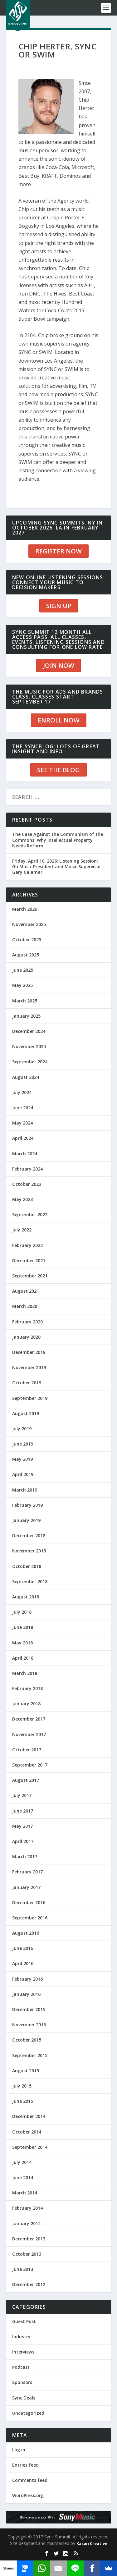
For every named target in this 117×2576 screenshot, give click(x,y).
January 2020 (26, 1337)
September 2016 (29, 1918)
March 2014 (24, 2193)
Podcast (21, 2367)
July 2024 (22, 1092)
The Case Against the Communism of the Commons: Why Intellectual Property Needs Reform (57, 839)
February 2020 (27, 1322)
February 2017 (27, 1872)
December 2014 (28, 2116)
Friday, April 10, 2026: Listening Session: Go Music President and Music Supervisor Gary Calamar (56, 866)
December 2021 (28, 1260)
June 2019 (22, 1444)
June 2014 (22, 2177)
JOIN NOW (58, 665)
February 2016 (27, 1979)
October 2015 (26, 2040)
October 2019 (26, 1383)
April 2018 (22, 1658)
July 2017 (22, 1795)
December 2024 (28, 1031)
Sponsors (22, 2382)
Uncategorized (28, 2413)
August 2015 (25, 2071)
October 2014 (26, 2132)
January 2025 (26, 1016)
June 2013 (22, 2269)
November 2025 (29, 924)
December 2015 (28, 2009)
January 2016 (26, 1994)
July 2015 (22, 2086)
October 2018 (26, 1566)
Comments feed (29, 2480)
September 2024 (29, 1062)
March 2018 (24, 1673)
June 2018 (22, 1627)
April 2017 (22, 1841)
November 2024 (29, 1046)
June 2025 (22, 970)
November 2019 (29, 1367)
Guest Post (24, 2321)
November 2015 (29, 2025)
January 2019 (26, 1520)
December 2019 (28, 1352)
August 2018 (25, 1597)
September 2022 (29, 1214)
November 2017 (29, 1734)
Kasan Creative (91, 2543)
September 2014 (29, 2147)
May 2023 (22, 1199)
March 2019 (24, 1490)
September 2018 (29, 1581)
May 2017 (22, 1826)
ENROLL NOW (59, 720)
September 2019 (29, 1398)
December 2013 (28, 2239)
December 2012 (28, 2284)
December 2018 (28, 1535)
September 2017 (29, 1765)
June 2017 (22, 1811)
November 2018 (29, 1551)
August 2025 (25, 955)
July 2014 (22, 2162)
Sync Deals (23, 2398)
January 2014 (26, 2223)
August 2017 (25, 1780)
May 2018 (22, 1643)
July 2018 (22, 1612)
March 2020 (24, 1306)
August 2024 (25, 1077)
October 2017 (26, 1750)
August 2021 (25, 1291)
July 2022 (22, 1230)
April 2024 (22, 1138)
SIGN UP (58, 606)
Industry (21, 2337)
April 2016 (22, 1963)
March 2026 (24, 909)
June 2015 (22, 2101)
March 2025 (24, 1001)
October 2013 (26, 2254)
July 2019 (22, 1429)
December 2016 (28, 1902)
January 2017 (26, 1887)
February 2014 (27, 2208)
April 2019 (22, 1474)
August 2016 (25, 1933)
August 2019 (25, 1413)
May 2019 (22, 1459)
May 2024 (22, 1123)
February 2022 (27, 1245)
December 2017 (28, 1719)
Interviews (23, 2352)
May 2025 (22, 985)
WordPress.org (28, 2495)
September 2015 (29, 2055)
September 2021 (29, 1276)
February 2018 (27, 1688)
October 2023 (26, 1184)
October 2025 (26, 939)
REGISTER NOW (58, 551)
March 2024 (24, 1154)
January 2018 (26, 1704)
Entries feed (25, 2465)
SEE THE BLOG (58, 770)
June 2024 (22, 1108)
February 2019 (27, 1505)
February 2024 (27, 1169)
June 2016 (22, 1948)
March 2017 (24, 1856)
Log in (18, 2450)
